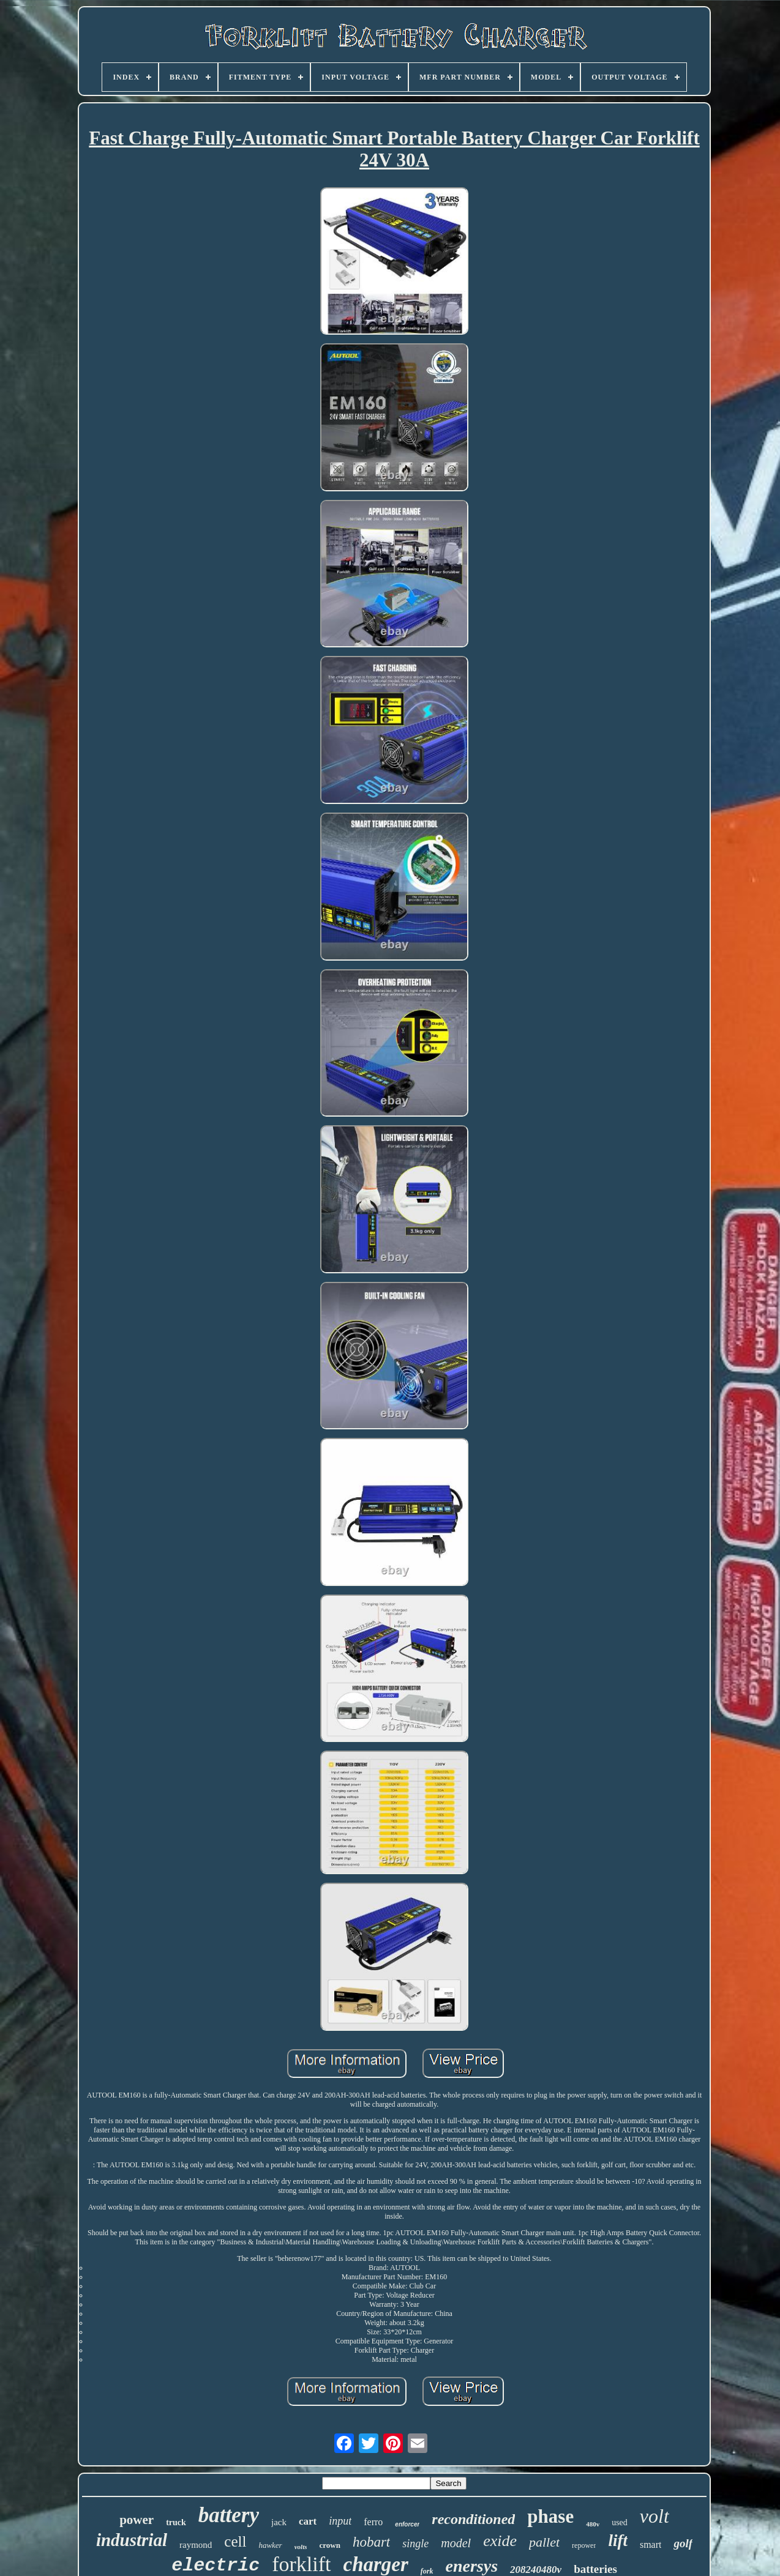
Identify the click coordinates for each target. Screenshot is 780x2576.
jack (279, 2522)
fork (427, 2571)
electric (215, 2565)
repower (584, 2545)
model (456, 2543)
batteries (595, 2569)
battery (228, 2515)
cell (235, 2541)
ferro (373, 2522)
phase (550, 2516)
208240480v (535, 2569)
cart (308, 2521)
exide (500, 2541)
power (136, 2519)
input (340, 2521)
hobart (371, 2542)
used (620, 2522)
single (415, 2543)
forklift (301, 2564)
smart (651, 2544)
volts (300, 2546)
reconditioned (473, 2519)
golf (682, 2543)
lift (618, 2540)
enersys (472, 2565)
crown (329, 2545)
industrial (131, 2540)
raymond (195, 2545)
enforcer (407, 2524)
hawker (270, 2545)
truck (176, 2522)
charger (375, 2564)
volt (654, 2516)
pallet (544, 2542)
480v (592, 2524)
